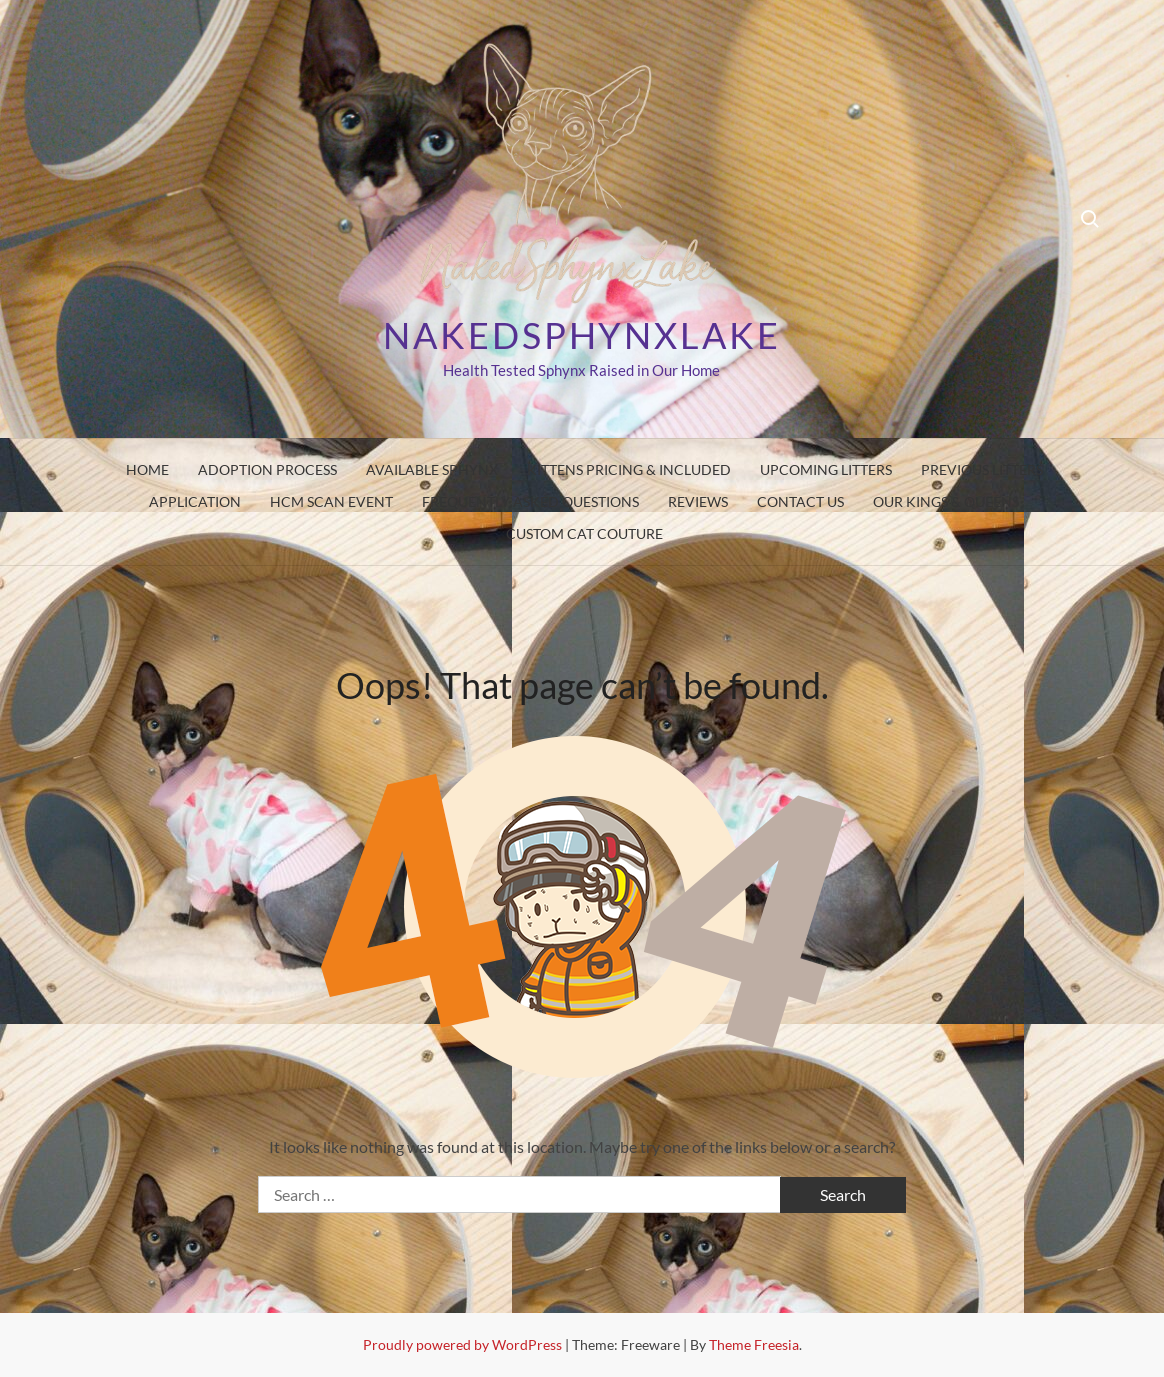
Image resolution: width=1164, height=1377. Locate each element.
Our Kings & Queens (946, 501)
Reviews (698, 501)
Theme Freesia (754, 1344)
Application (195, 501)
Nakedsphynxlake (581, 335)
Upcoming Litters (826, 469)
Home (147, 469)
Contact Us (800, 501)
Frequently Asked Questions (530, 501)
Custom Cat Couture (584, 533)
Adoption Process (267, 469)
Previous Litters (982, 469)
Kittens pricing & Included (629, 469)
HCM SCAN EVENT (331, 501)
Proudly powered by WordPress (464, 1344)
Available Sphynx (432, 469)
